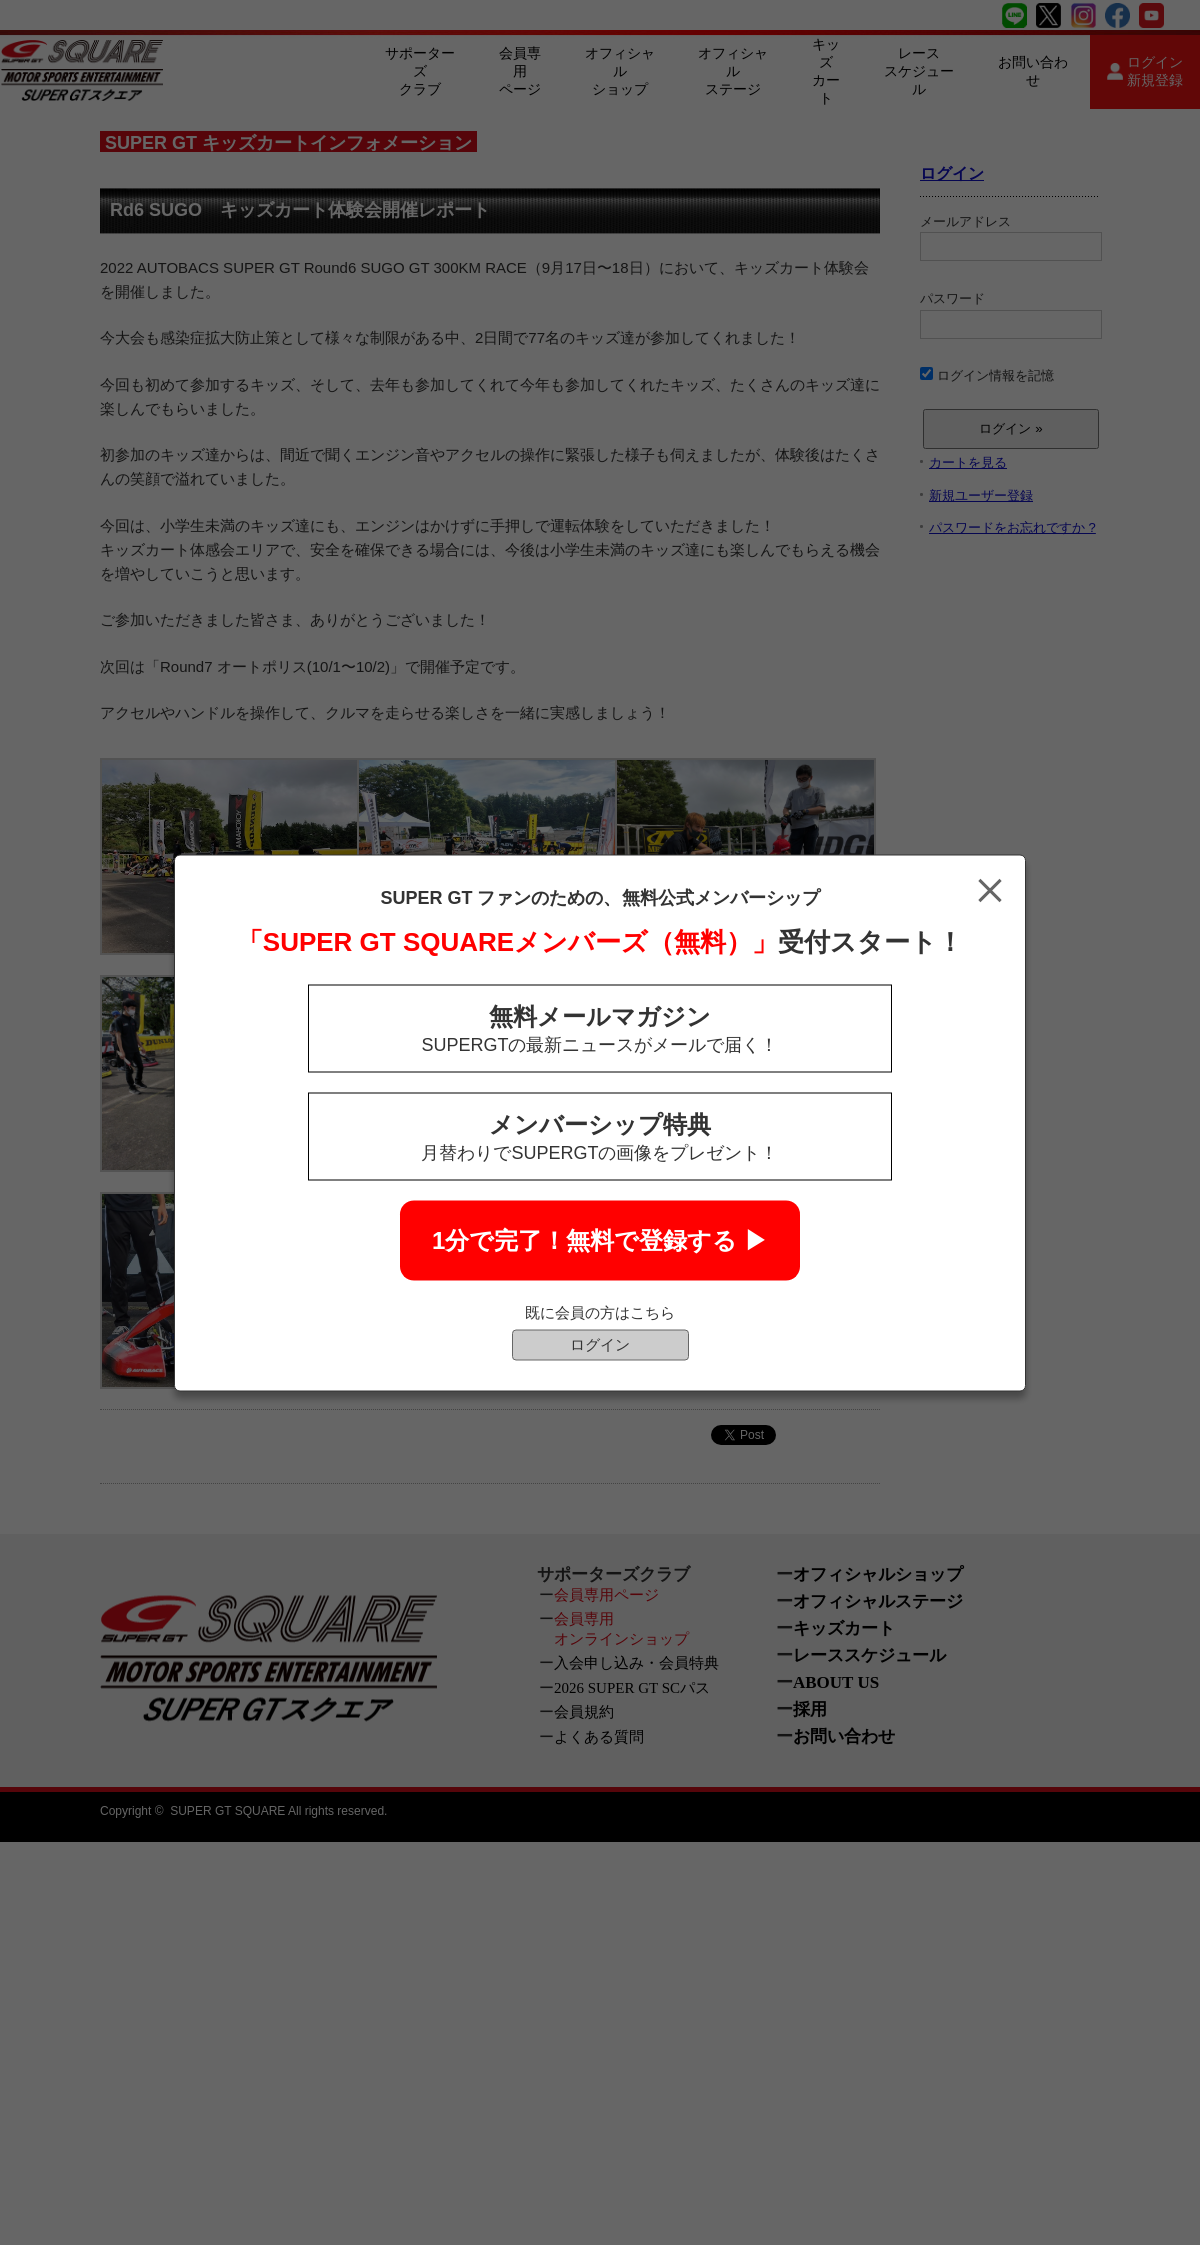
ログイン (600, 1343)
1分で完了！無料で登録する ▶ (600, 1239)
